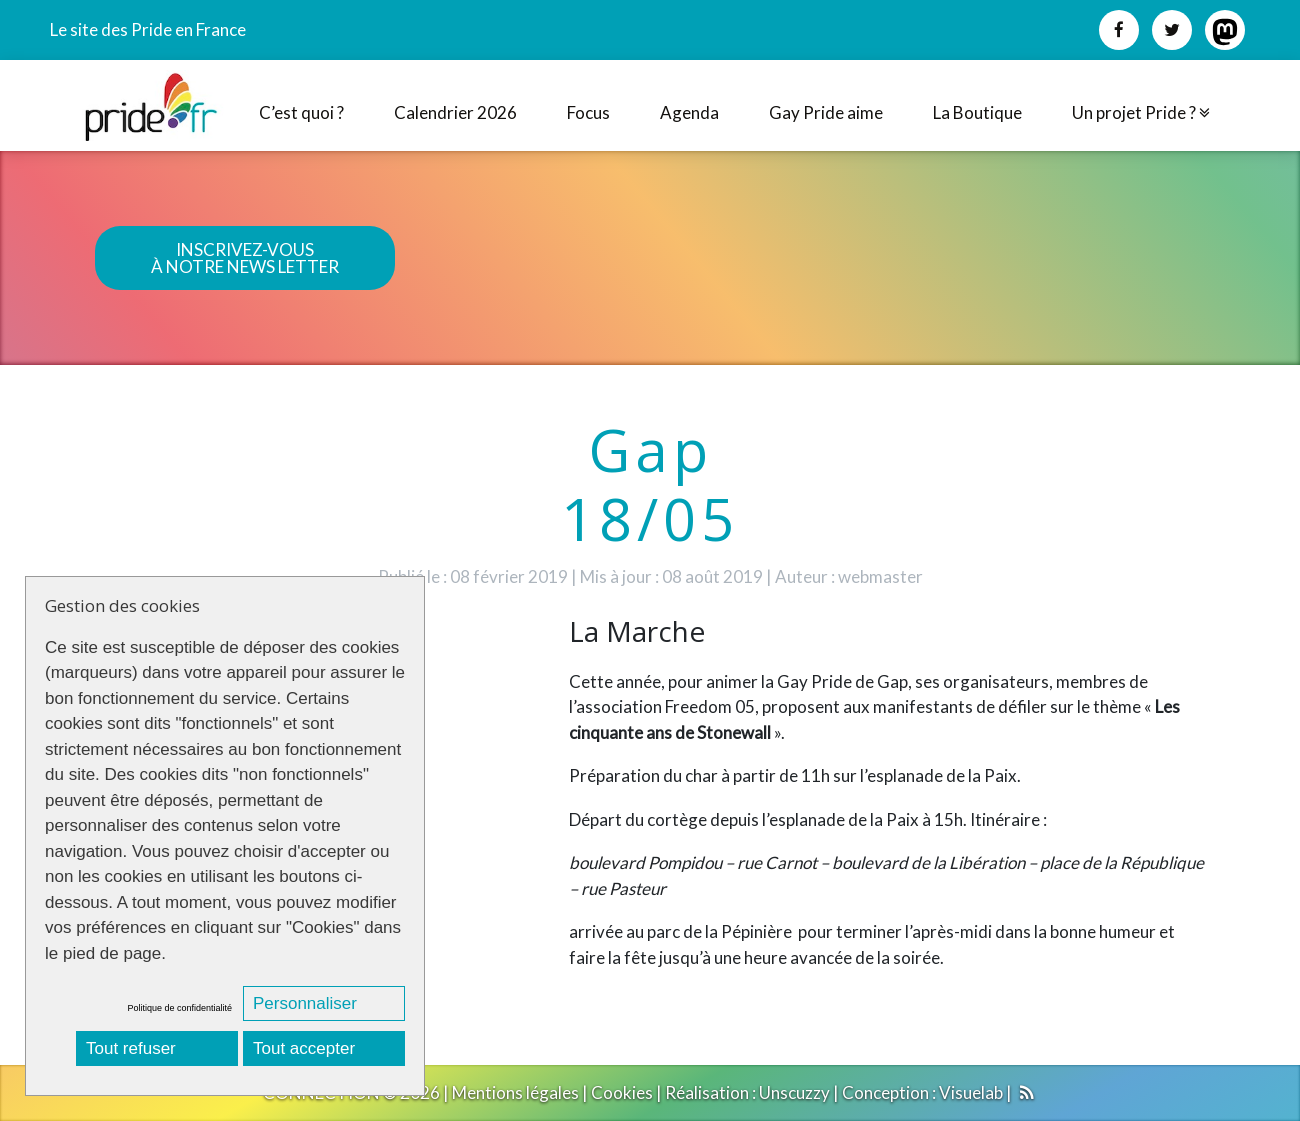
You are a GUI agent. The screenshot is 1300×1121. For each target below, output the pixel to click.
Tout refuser (131, 1048)
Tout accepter (304, 1048)
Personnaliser (305, 1003)
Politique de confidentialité (179, 1008)
